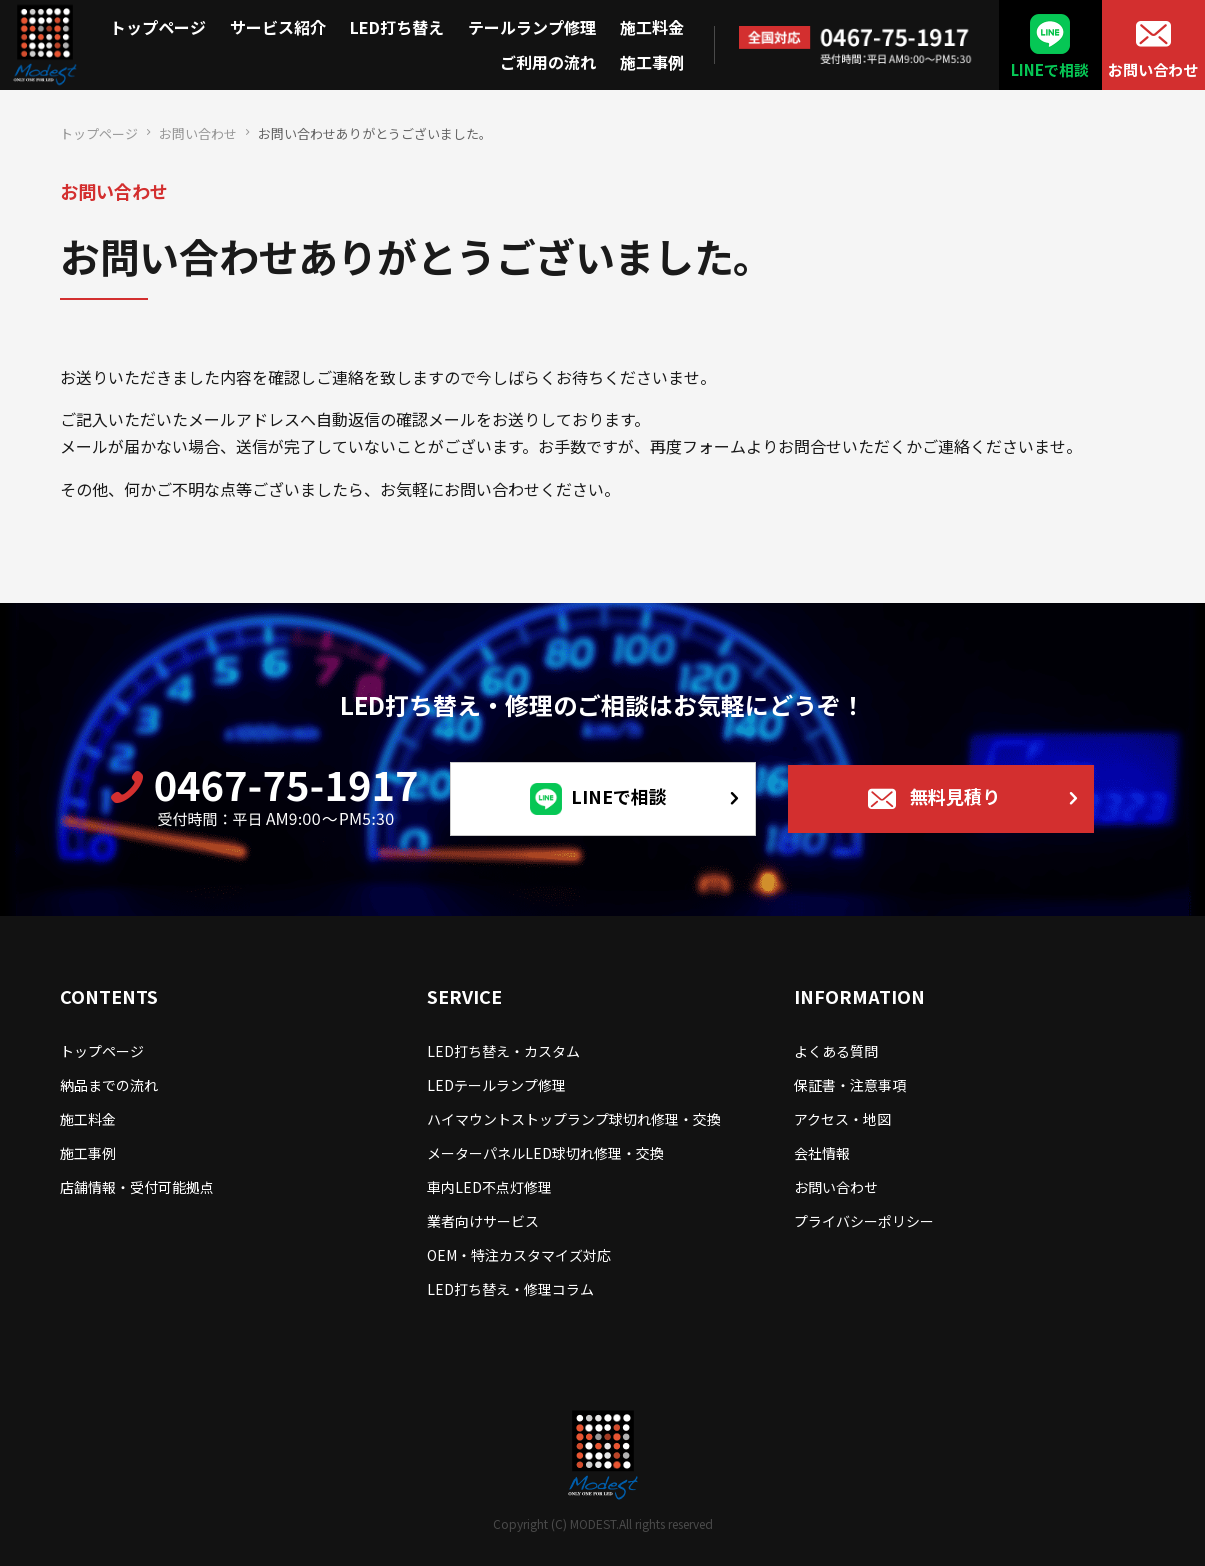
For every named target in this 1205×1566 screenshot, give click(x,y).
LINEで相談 (1050, 69)
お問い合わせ (1153, 69)
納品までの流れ (109, 1085)
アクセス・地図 (842, 1119)
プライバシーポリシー (864, 1221)
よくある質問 (836, 1051)
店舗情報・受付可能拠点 (137, 1187)
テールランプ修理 (532, 27)
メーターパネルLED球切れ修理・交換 (545, 1153)
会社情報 (822, 1153)
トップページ (158, 27)
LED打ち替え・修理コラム (510, 1289)
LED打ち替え (397, 27)
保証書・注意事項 (850, 1085)
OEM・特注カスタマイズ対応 (519, 1255)
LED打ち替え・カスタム (503, 1051)
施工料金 (652, 27)
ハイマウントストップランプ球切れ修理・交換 (574, 1119)
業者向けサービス (483, 1221)
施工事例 (652, 62)
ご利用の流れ (548, 62)
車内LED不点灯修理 (489, 1187)
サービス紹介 (278, 27)
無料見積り (955, 796)
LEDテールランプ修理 (496, 1085)
